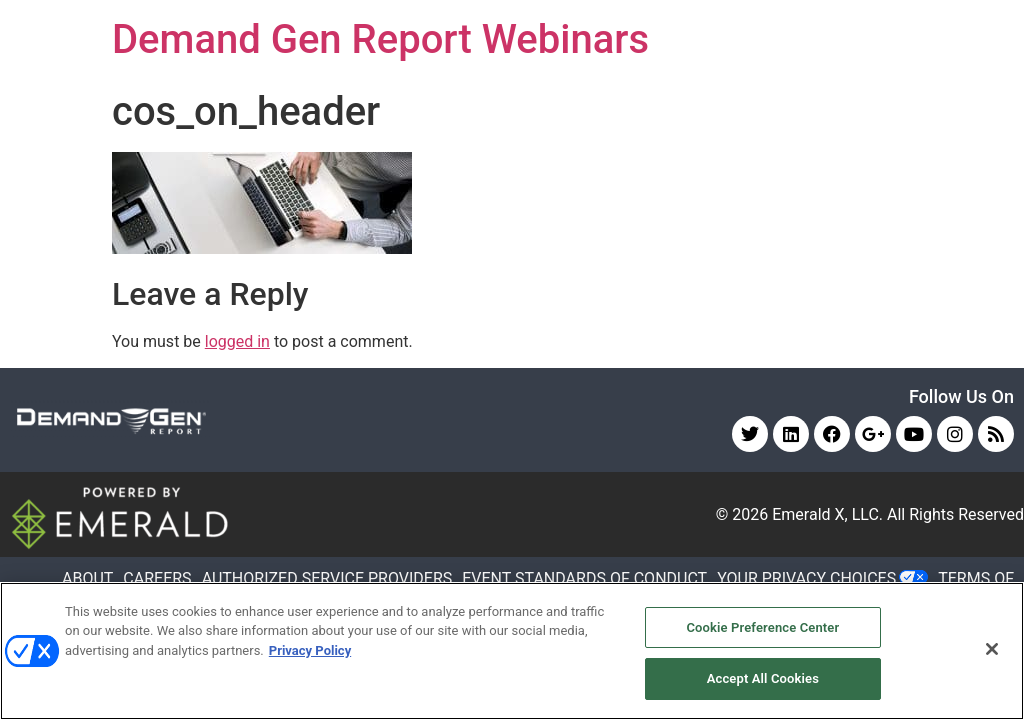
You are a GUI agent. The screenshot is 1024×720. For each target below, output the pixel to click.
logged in (237, 341)
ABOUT (87, 578)
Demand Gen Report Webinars (380, 39)
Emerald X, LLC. (827, 514)
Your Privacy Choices (806, 578)
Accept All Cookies (763, 678)
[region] (512, 651)
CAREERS (157, 578)
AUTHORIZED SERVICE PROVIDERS (327, 578)
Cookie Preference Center (762, 627)
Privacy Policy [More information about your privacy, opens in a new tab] (310, 650)
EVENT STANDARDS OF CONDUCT (584, 578)
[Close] (992, 649)
